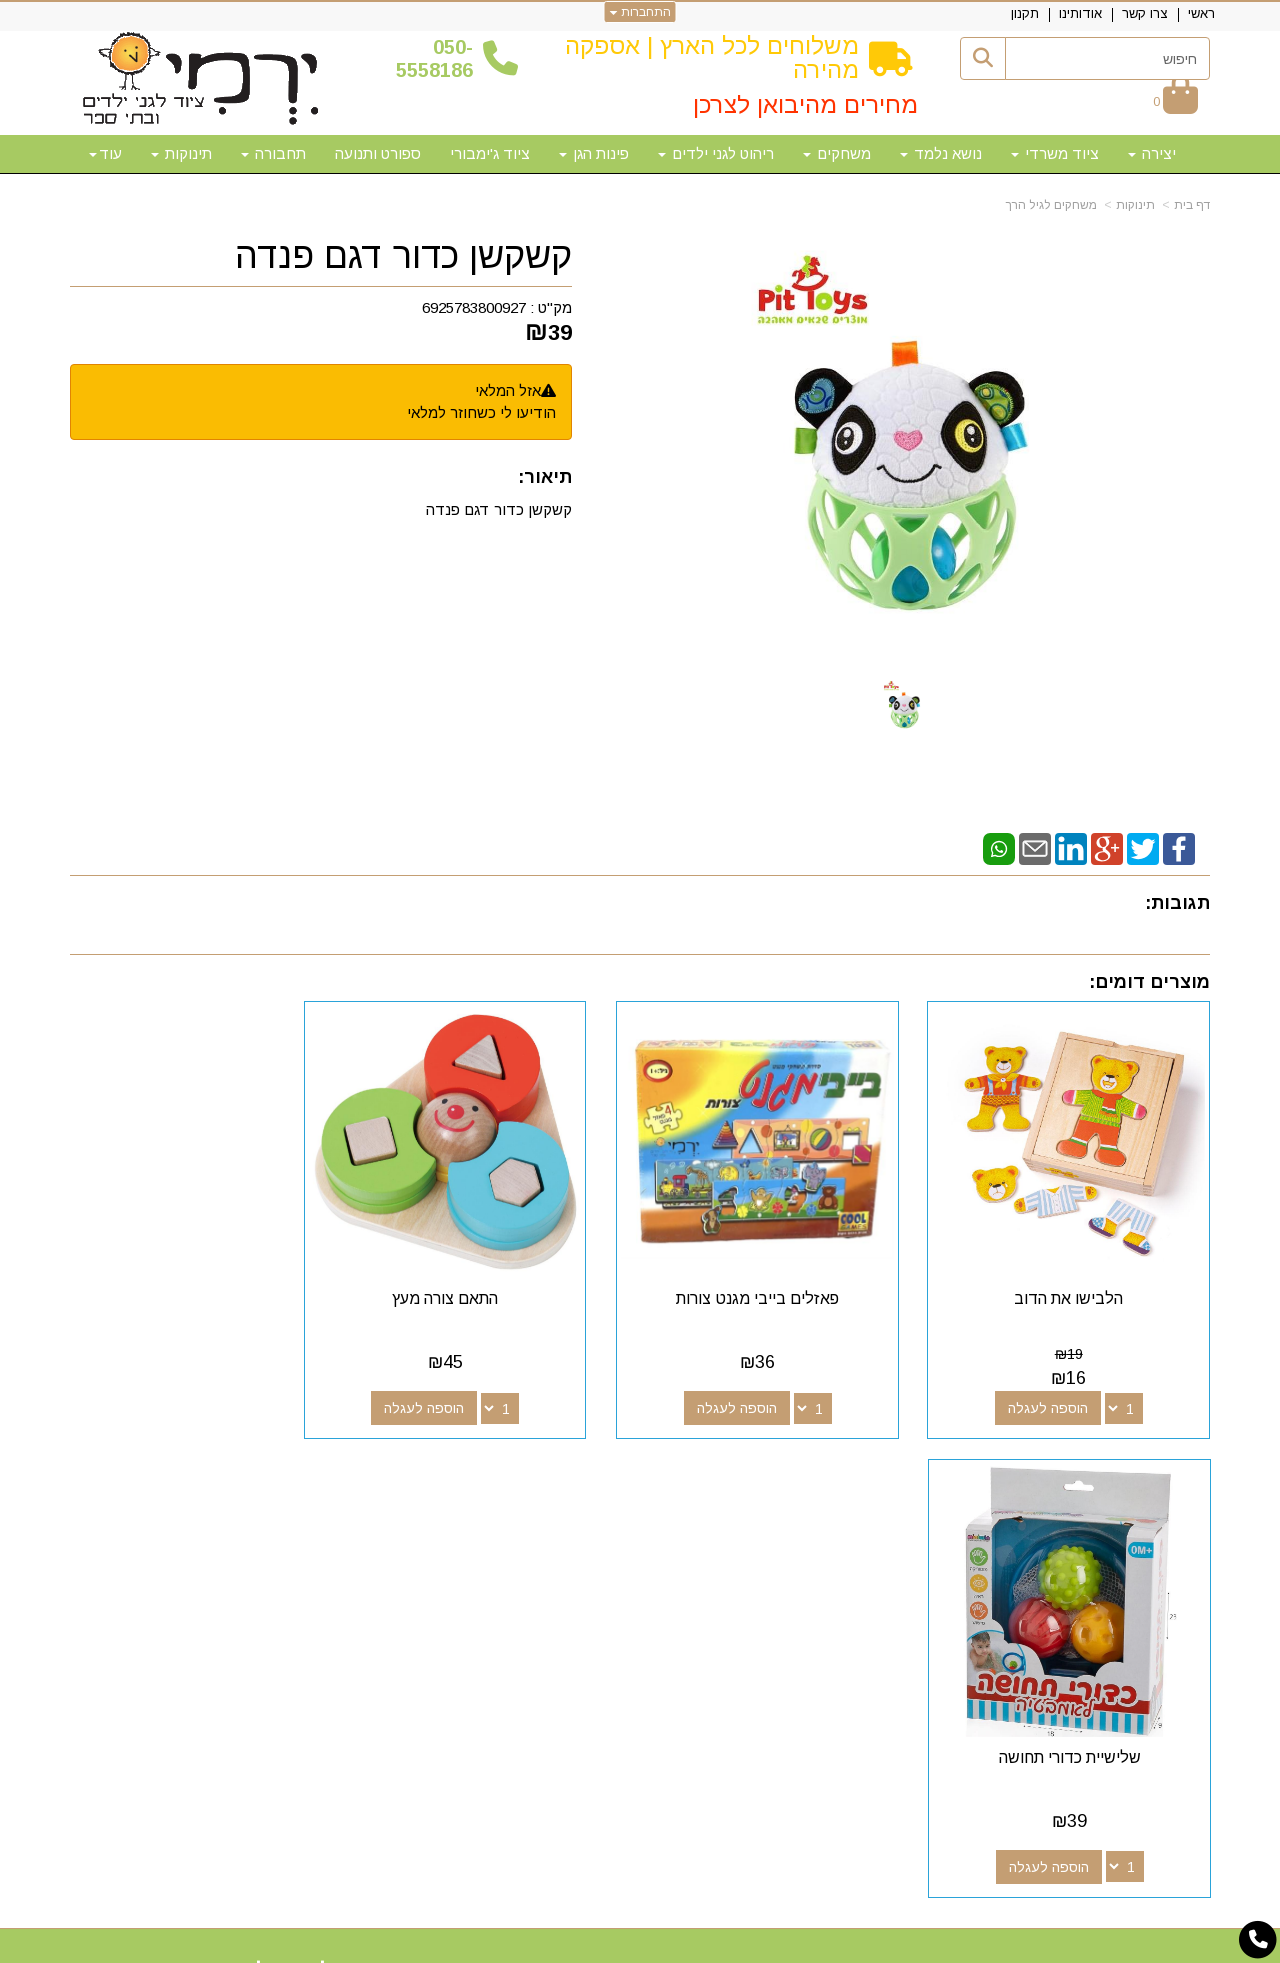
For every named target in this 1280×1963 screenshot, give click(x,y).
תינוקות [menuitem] (181, 153)
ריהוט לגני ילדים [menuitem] (716, 153)
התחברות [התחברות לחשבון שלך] (640, 12)
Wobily (703, 1945)
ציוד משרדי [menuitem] (1055, 153)
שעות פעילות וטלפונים (315, 1492)
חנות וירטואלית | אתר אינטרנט (511, 1945)
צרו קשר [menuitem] (1145, 13)
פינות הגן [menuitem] (594, 153)
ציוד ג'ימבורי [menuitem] (490, 153)
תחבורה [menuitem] (273, 153)
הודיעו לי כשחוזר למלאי (481, 412)
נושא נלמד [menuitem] (941, 153)
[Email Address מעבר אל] (708, 1528)
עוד (105, 153)
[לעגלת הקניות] (1175, 101)
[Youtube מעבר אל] (740, 1528)
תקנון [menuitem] (1025, 13)
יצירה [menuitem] (1152, 153)
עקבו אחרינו (758, 1492)
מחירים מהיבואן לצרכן (805, 104)
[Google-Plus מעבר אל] (772, 1528)
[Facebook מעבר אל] (804, 1528)
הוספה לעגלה (1058, 1388)
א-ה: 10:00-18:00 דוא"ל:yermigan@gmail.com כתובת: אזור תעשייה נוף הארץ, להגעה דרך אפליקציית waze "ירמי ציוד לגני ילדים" (250, 1578)
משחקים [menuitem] (837, 153)
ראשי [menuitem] (1201, 13)
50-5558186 (434, 58)
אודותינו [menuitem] (1080, 13)
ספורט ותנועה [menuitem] (378, 153)
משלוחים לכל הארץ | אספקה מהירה (712, 57)
